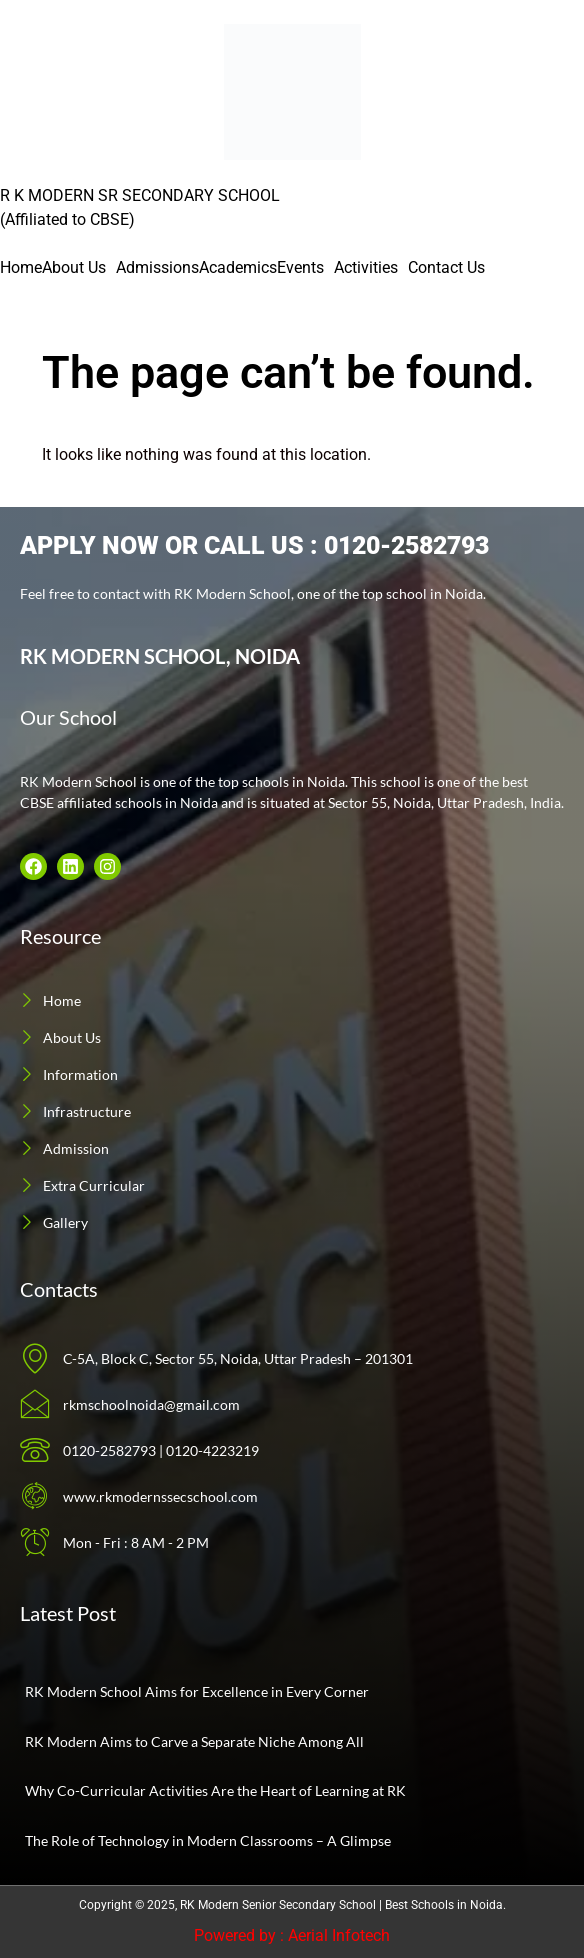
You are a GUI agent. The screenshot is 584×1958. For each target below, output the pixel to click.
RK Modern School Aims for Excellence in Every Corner (197, 1691)
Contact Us (446, 267)
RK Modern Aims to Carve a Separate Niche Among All (194, 1741)
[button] (79, 268)
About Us (74, 267)
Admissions (157, 267)
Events (300, 267)
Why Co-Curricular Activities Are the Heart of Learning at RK (215, 1790)
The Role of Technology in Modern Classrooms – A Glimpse (208, 1840)
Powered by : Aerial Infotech (292, 1935)
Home (21, 267)
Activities (366, 267)
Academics (238, 267)
